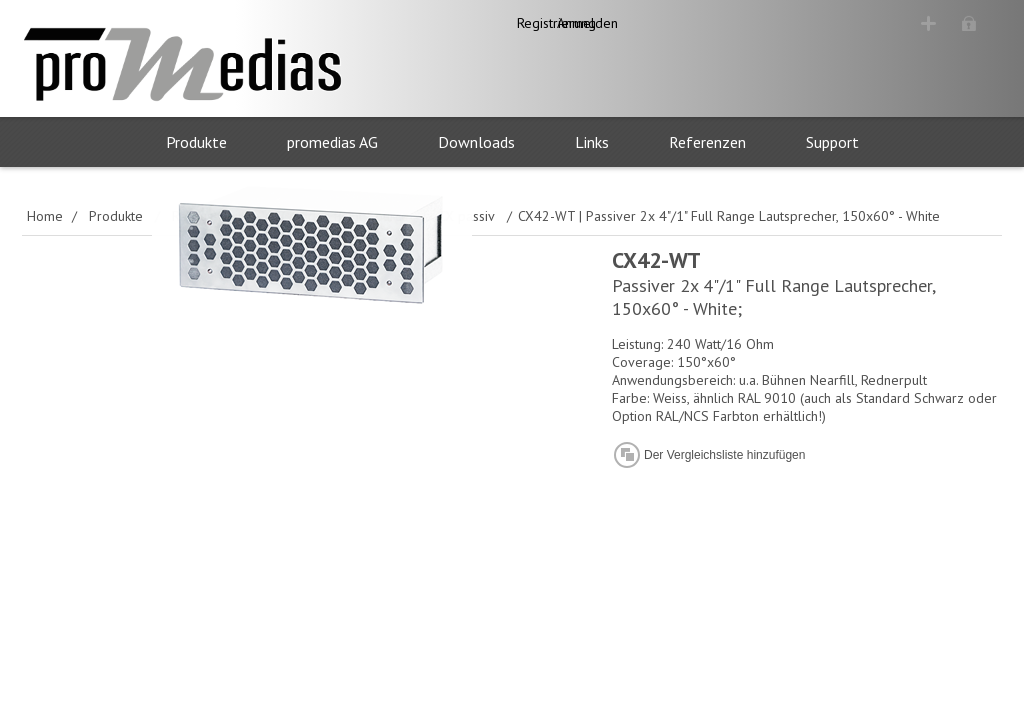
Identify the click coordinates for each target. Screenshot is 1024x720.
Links (592, 142)
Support (832, 142)
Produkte (196, 142)
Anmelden (953, 23)
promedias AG (332, 142)
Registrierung (841, 23)
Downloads (476, 142)
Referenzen (707, 142)
